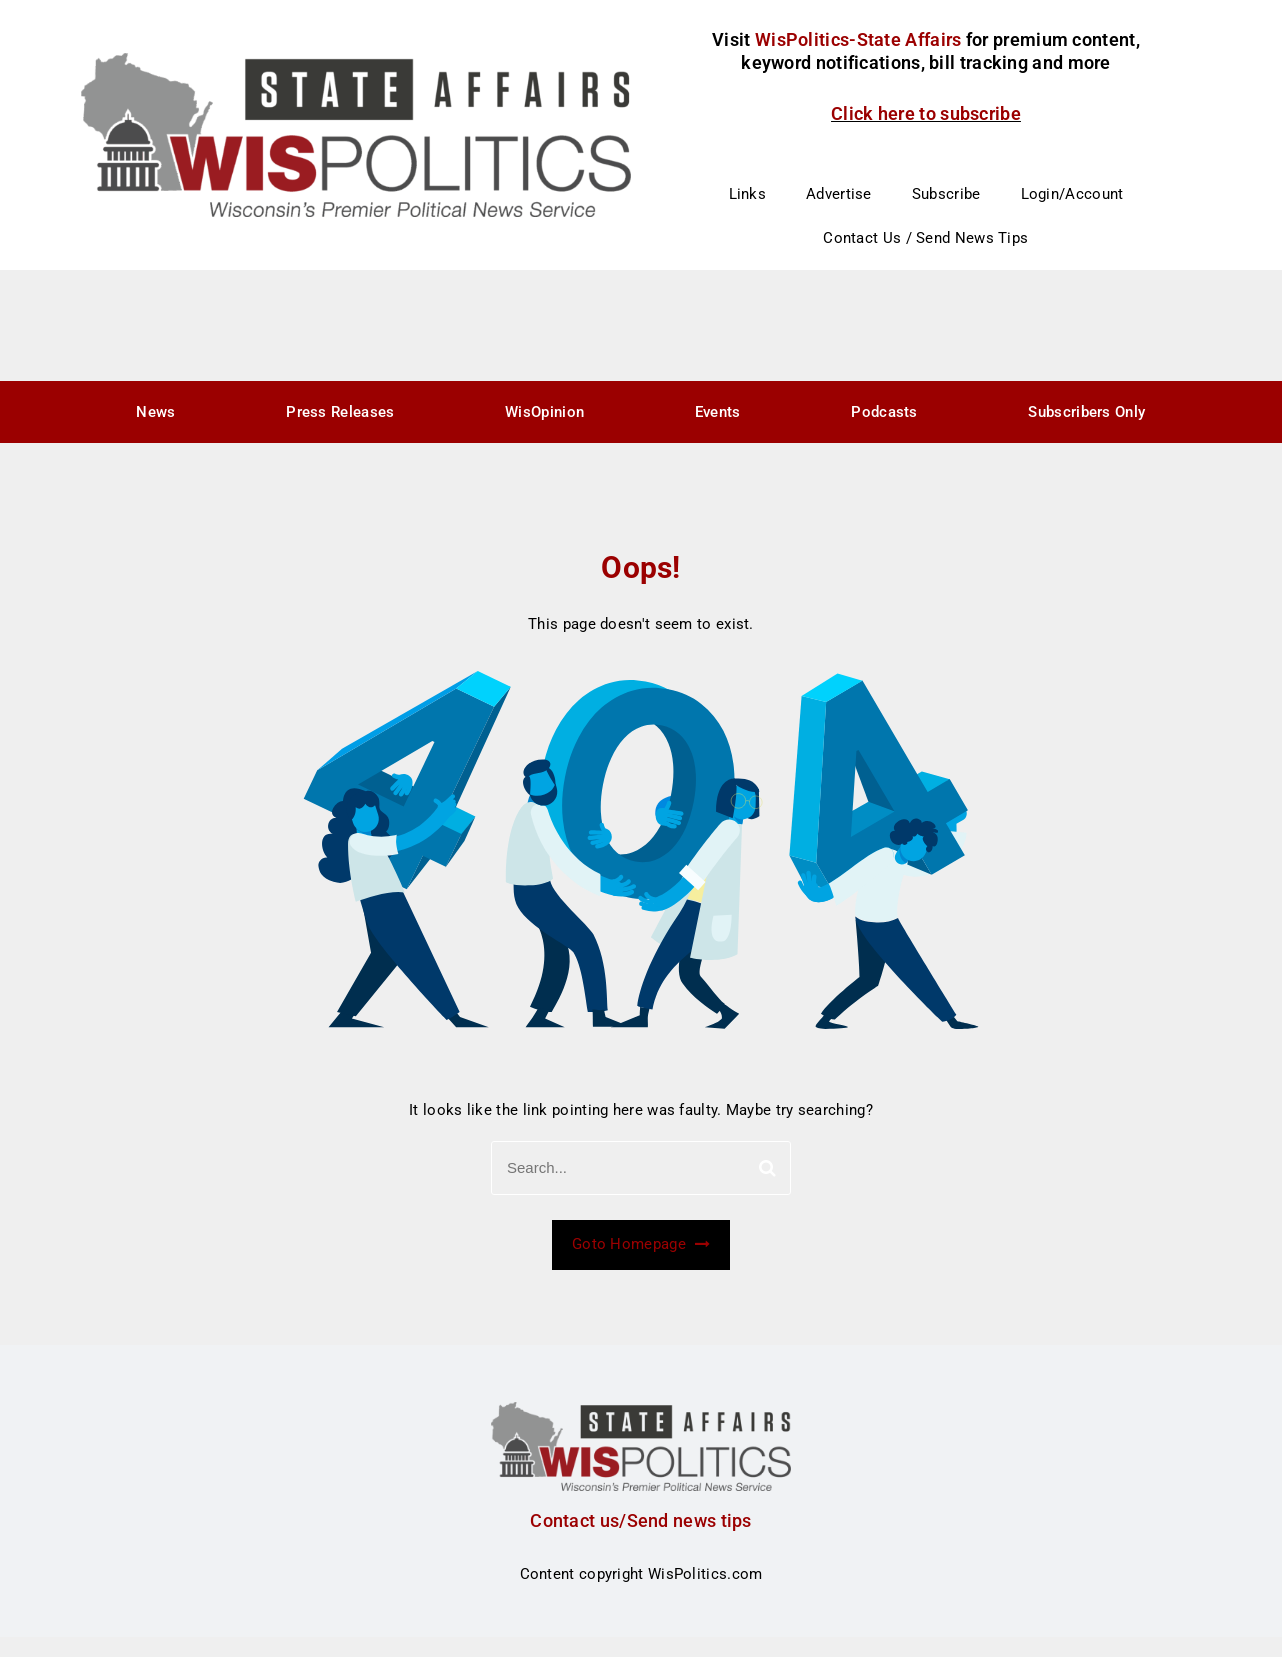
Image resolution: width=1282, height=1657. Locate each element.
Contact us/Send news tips (641, 1520)
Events (718, 412)
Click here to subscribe (926, 113)
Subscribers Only (1086, 412)
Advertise (839, 194)
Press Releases (340, 412)
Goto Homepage (641, 1244)
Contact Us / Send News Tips (925, 238)
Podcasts (884, 412)
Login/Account (1072, 194)
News (155, 412)
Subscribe (946, 194)
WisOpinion (544, 412)
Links (748, 194)
